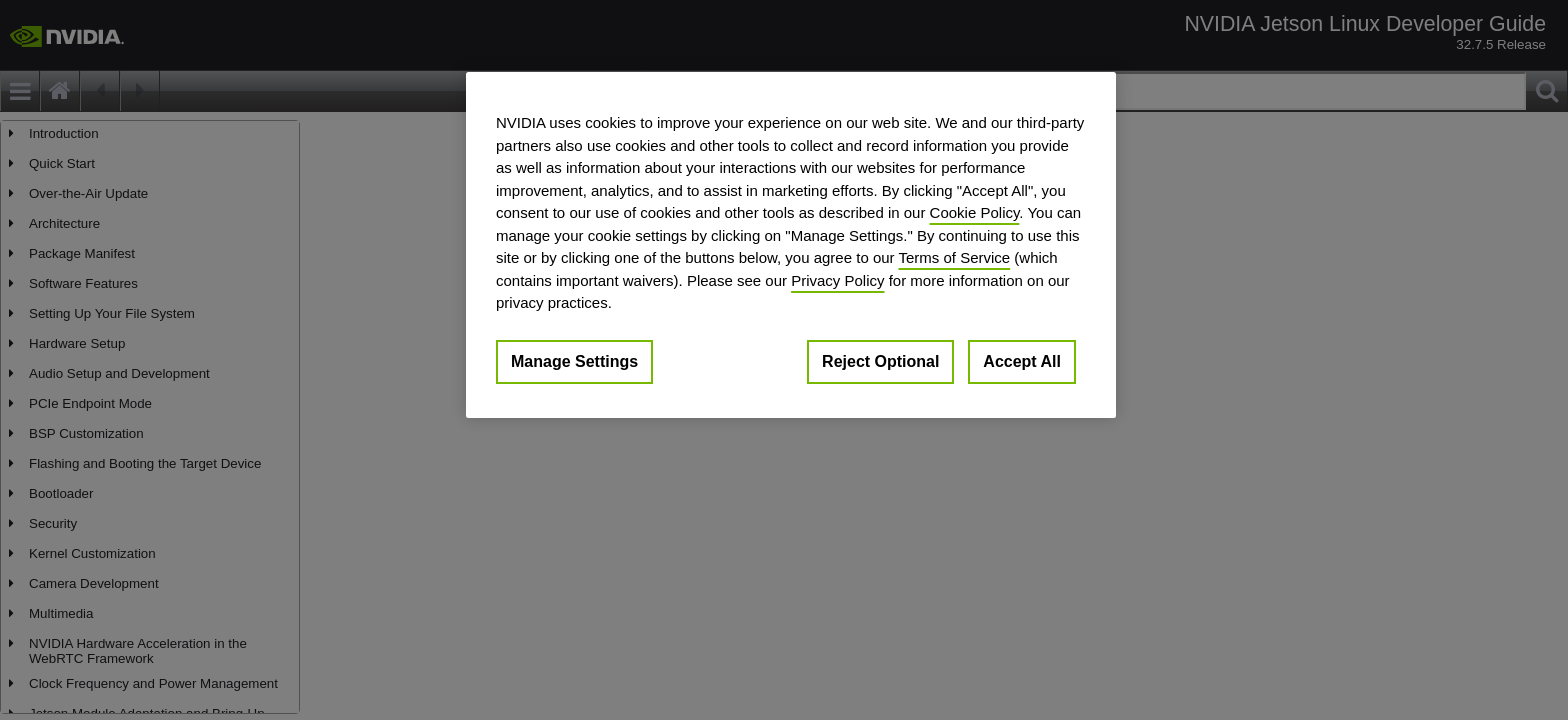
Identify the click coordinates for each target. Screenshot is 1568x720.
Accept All (1022, 361)
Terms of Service (954, 257)
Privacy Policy (837, 280)
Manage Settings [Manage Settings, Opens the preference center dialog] (574, 361)
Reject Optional (880, 361)
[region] (791, 245)
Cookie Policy (975, 212)
